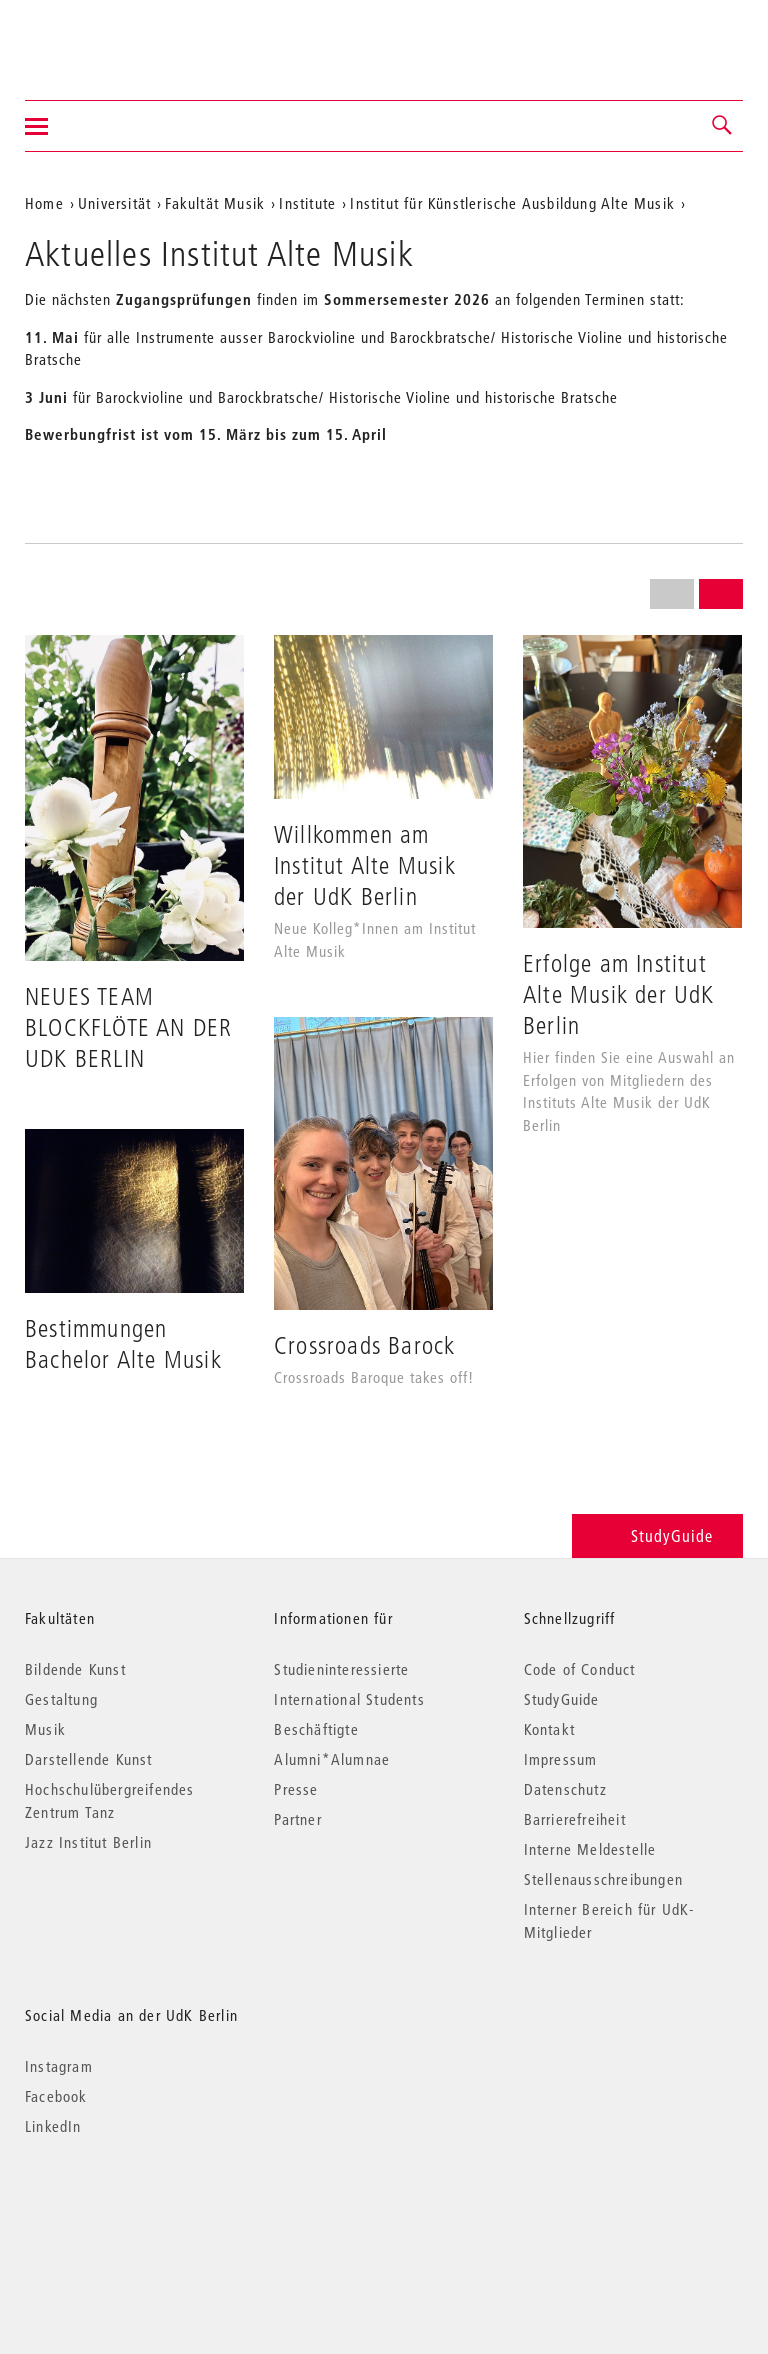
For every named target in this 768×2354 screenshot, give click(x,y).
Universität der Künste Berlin (103, 37)
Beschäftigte (316, 1729)
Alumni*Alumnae (332, 1759)
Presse (296, 1789)
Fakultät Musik (215, 203)
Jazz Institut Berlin (88, 1842)
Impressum (561, 1759)
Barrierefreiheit (575, 1819)
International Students (349, 1699)
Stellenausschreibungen (603, 1879)
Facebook (56, 2096)
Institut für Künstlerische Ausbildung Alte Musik (512, 203)
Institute (307, 203)
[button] (723, 126)
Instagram (59, 2066)
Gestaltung (61, 1699)
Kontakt (549, 1729)
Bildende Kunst (75, 1669)
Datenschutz (565, 1789)
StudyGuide (657, 1535)
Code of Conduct (580, 1669)
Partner (297, 1819)
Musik (45, 1729)
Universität (114, 203)
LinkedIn (53, 2126)
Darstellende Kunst (89, 1759)
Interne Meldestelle (590, 1849)
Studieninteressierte (341, 1669)
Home (44, 203)
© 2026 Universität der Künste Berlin (129, 2210)
